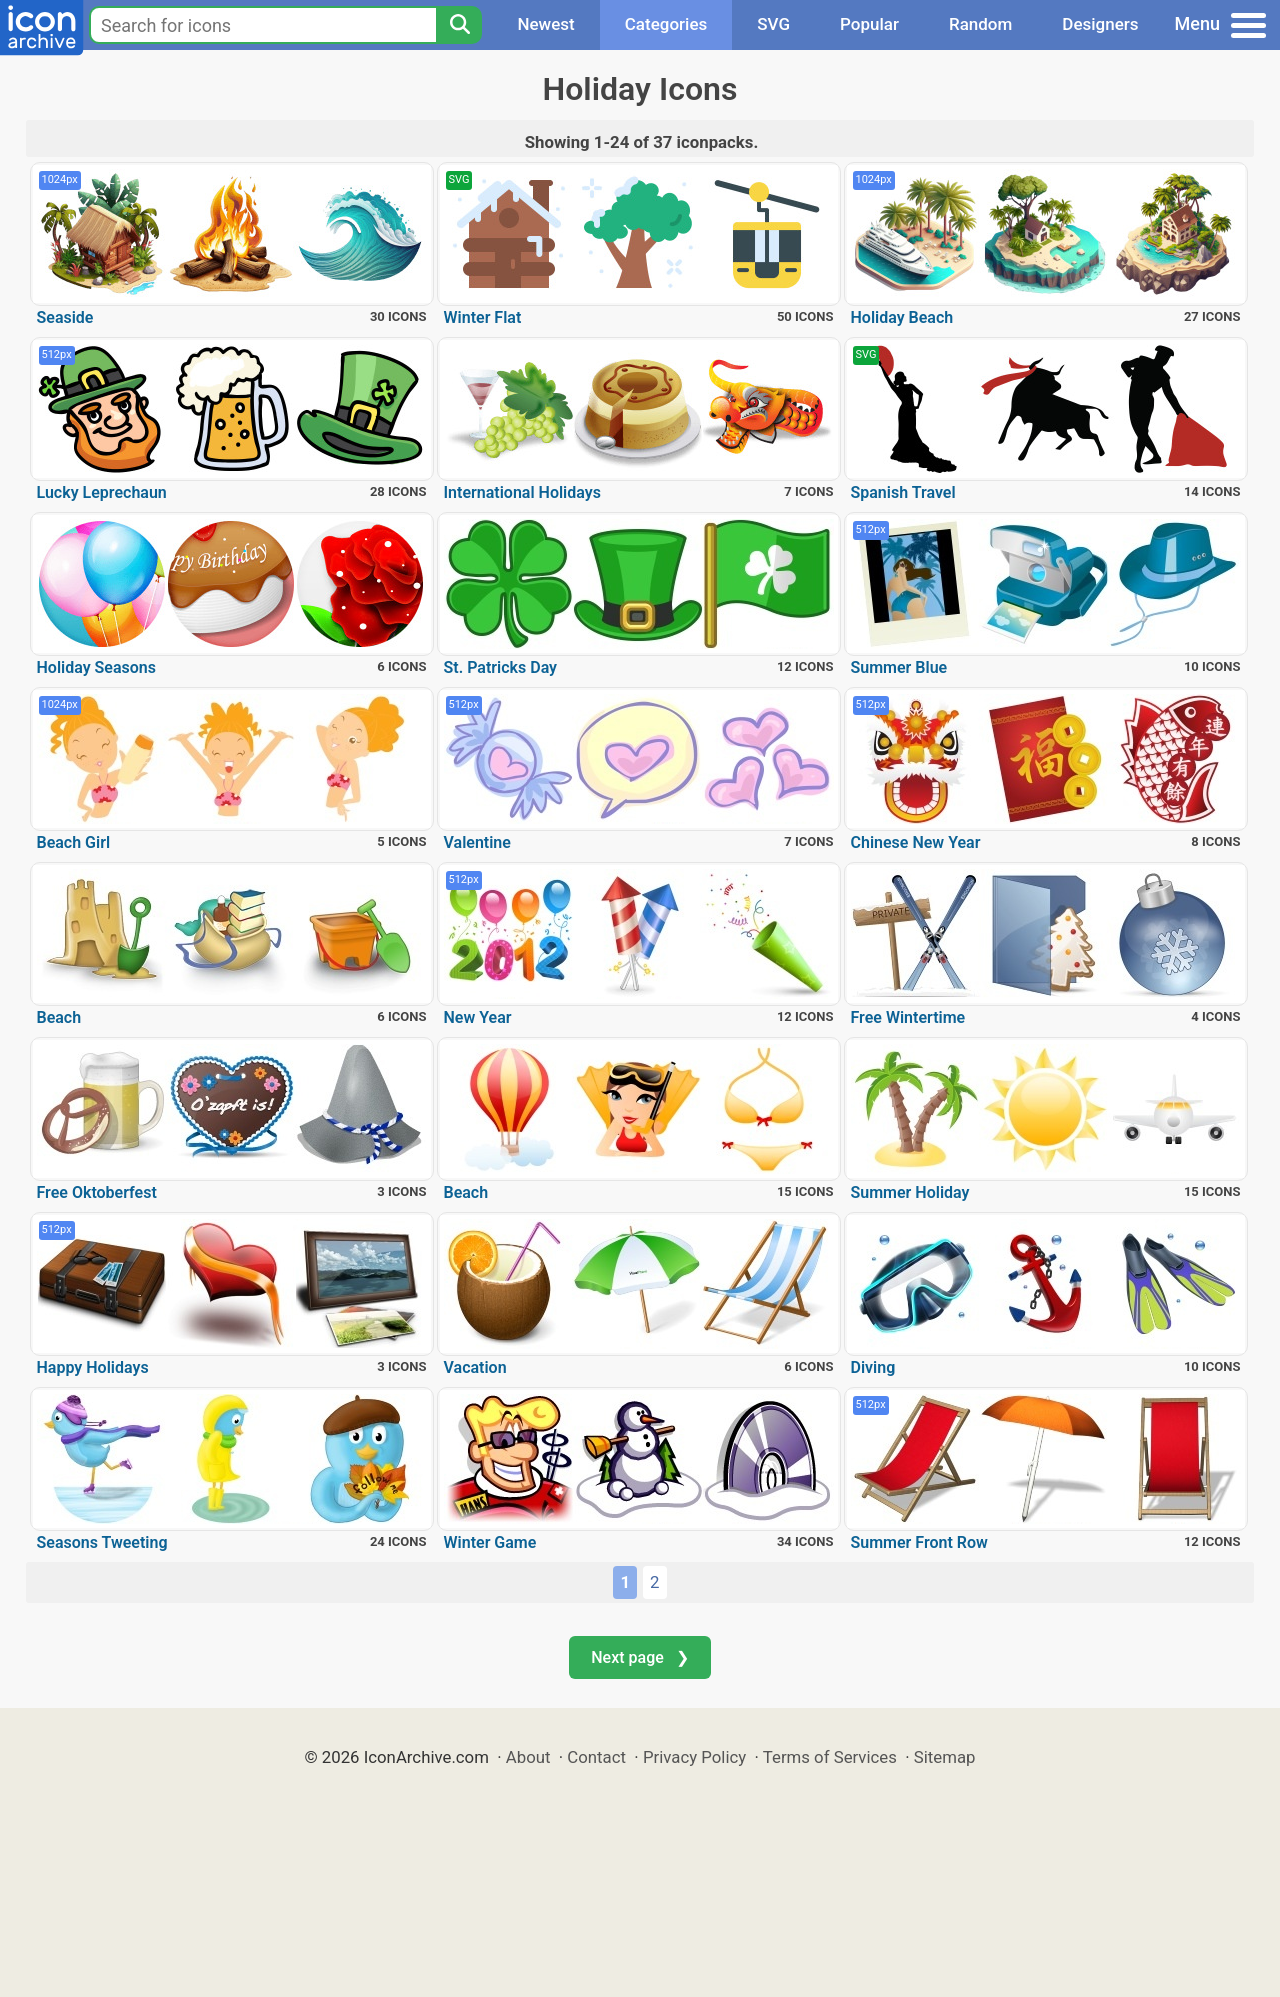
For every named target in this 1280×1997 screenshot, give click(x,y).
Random (980, 24)
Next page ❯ (639, 1657)
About (528, 1757)
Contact (596, 1757)
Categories (666, 24)
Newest (545, 24)
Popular (869, 24)
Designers (1100, 24)
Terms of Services (830, 1757)
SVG (773, 24)
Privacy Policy (694, 1757)
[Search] (459, 25)
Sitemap (945, 1757)
